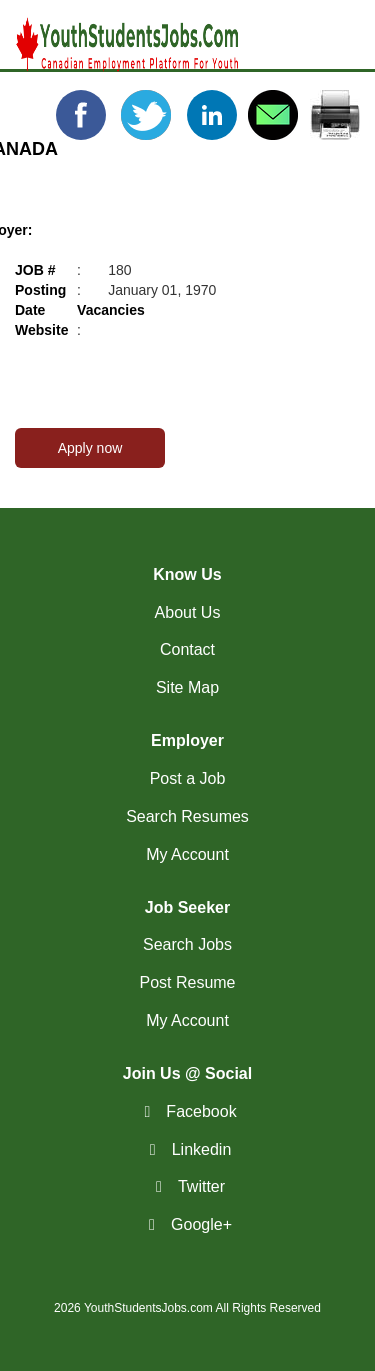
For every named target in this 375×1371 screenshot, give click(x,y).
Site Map (187, 687)
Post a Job (188, 778)
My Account (187, 854)
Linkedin (202, 1149)
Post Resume (187, 982)
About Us (188, 612)
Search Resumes (187, 816)
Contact (187, 649)
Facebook (201, 1111)
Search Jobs (187, 944)
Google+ (201, 1224)
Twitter (201, 1186)
